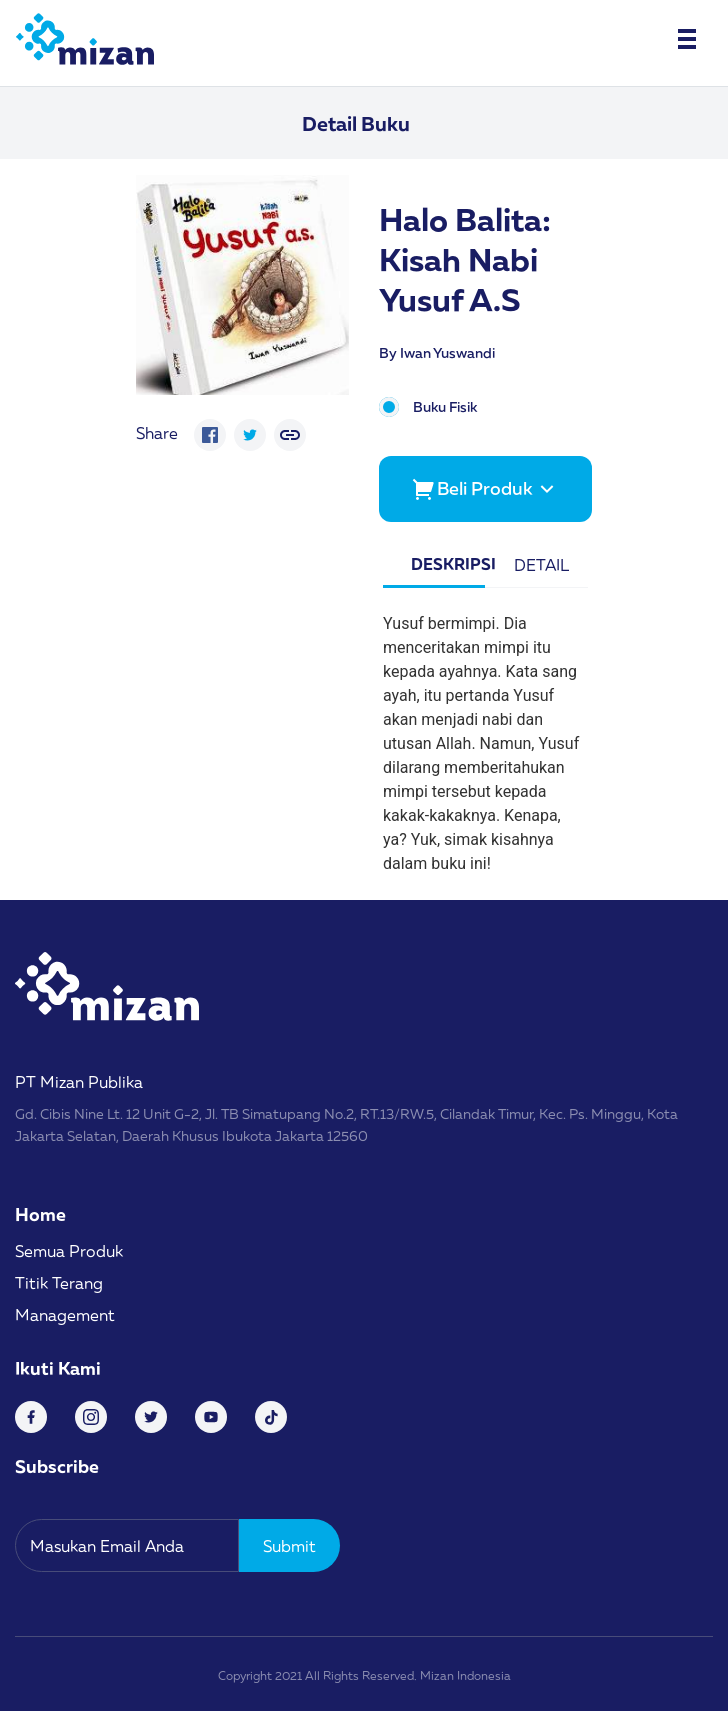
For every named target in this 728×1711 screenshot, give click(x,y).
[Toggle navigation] (687, 39)
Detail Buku (356, 123)
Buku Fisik (445, 407)
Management (65, 1315)
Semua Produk (69, 1251)
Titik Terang (59, 1283)
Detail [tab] (541, 565)
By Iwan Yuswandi (437, 352)
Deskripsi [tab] (448, 564)
